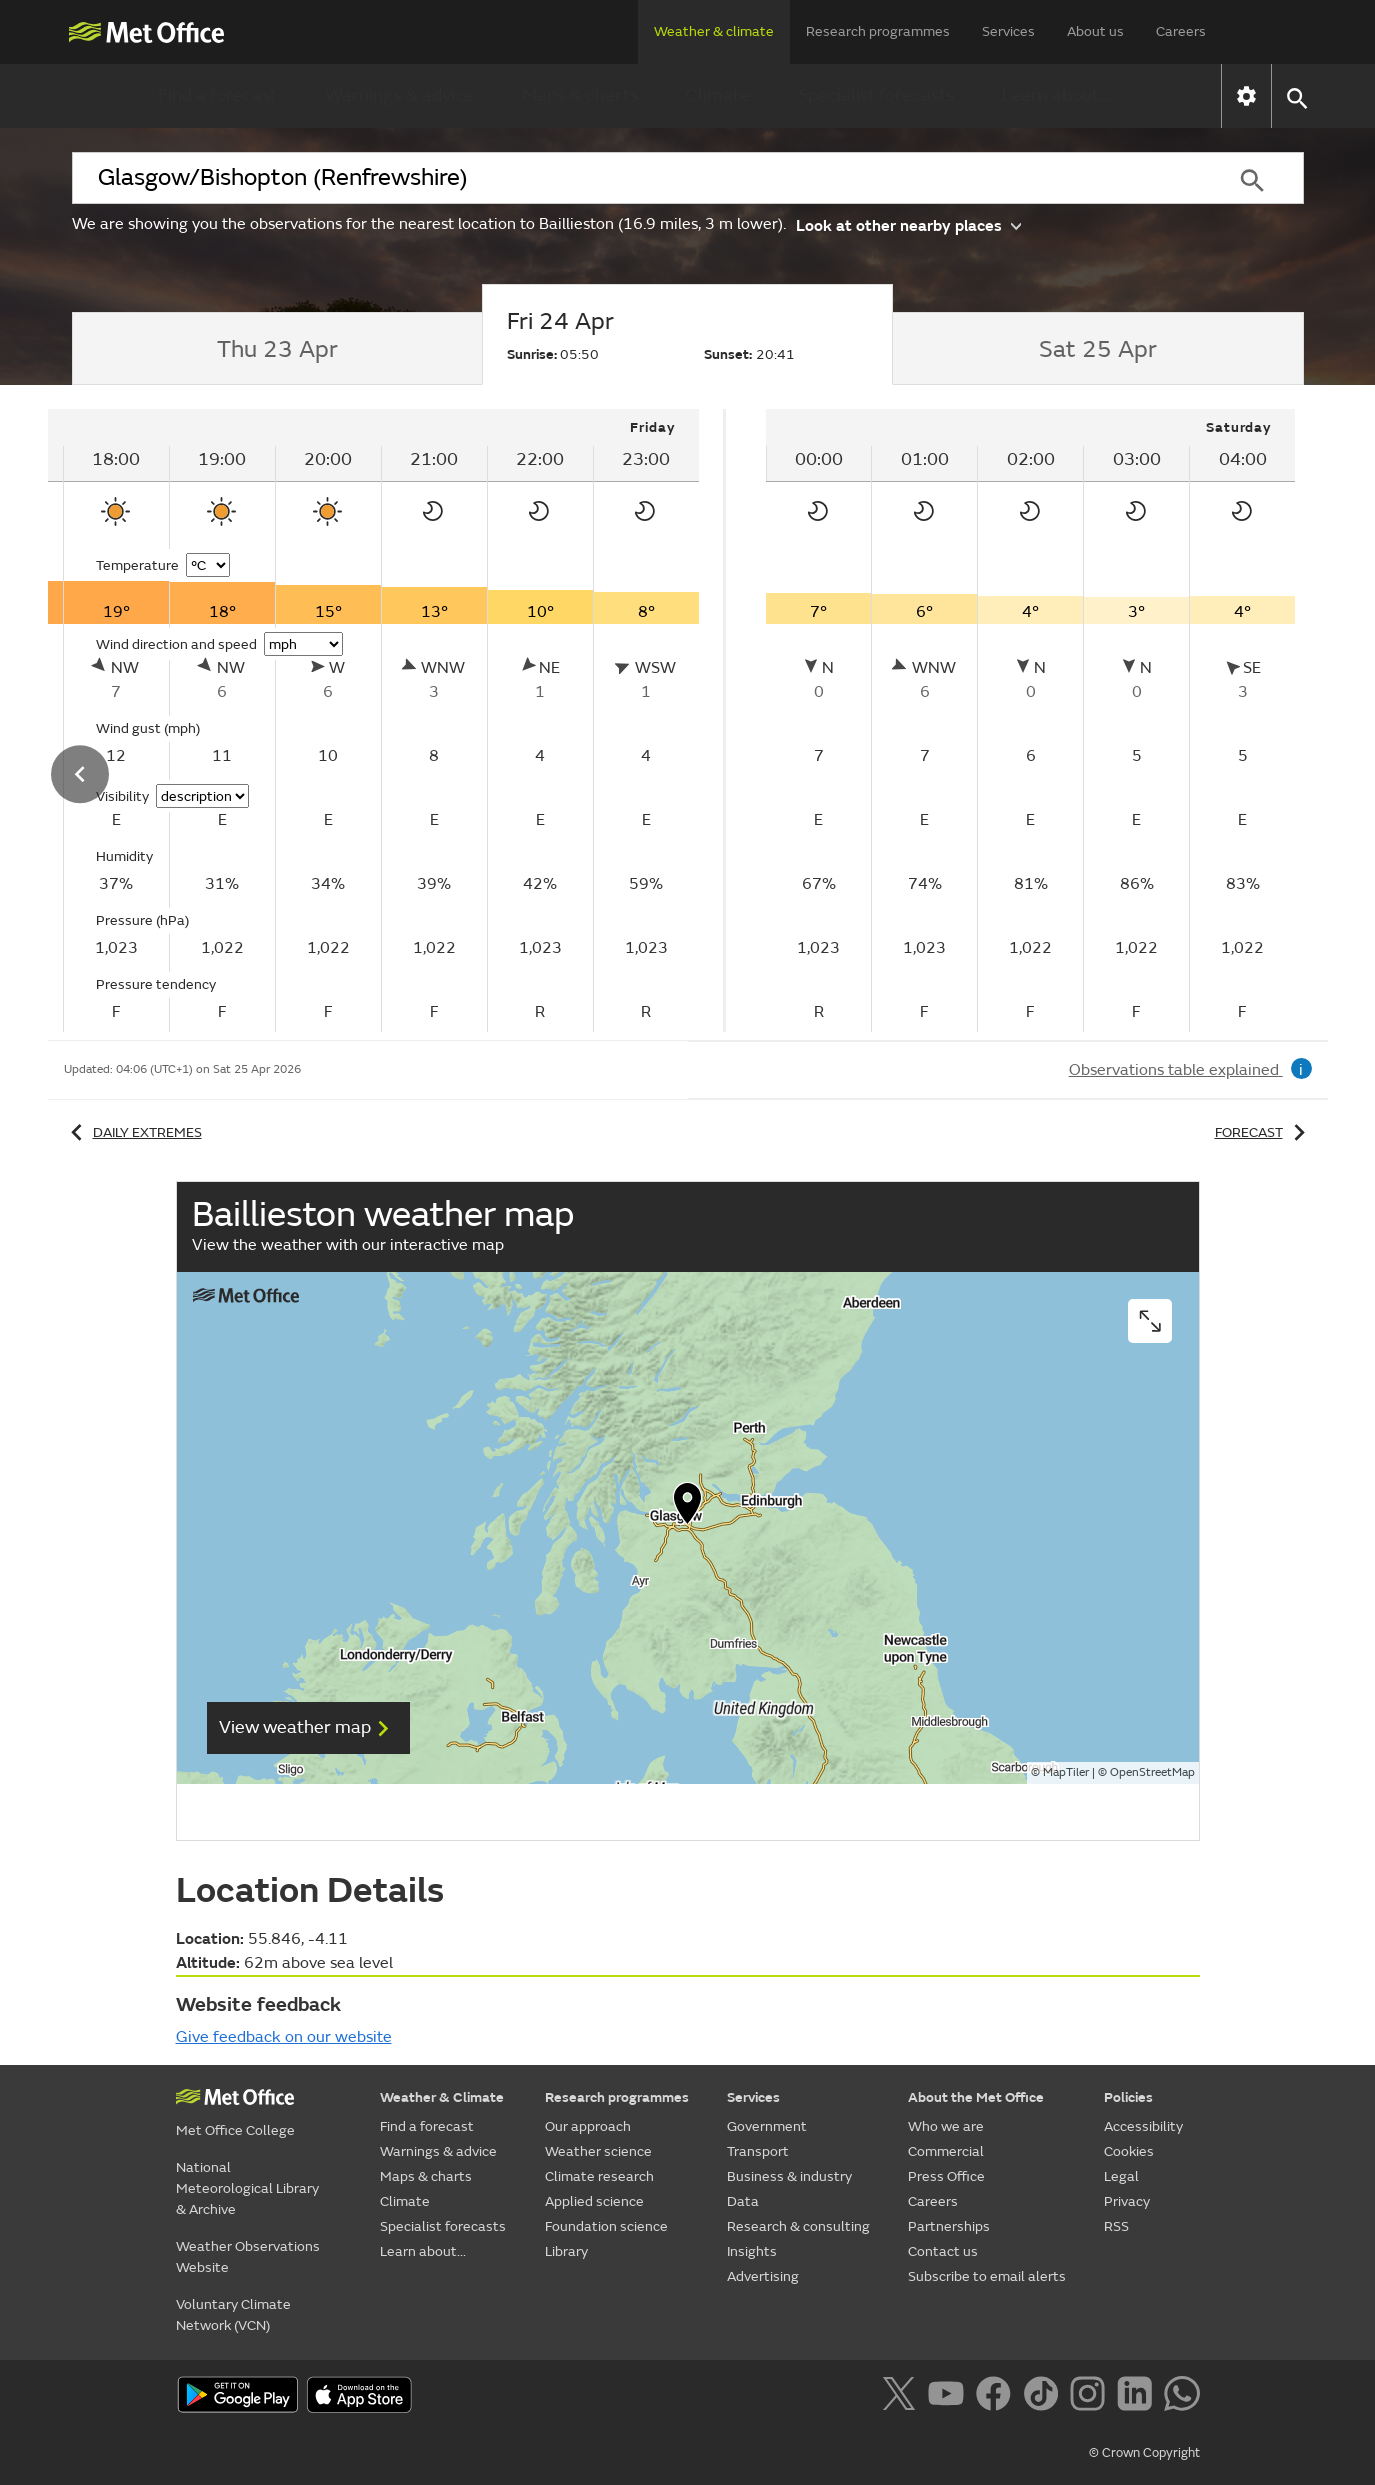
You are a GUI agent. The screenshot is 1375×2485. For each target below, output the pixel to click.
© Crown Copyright (1144, 2453)
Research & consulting (798, 2226)
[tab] (277, 349)
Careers (1181, 31)
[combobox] (637, 178)
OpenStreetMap (1152, 1772)
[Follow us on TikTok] (1044, 2397)
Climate (718, 95)
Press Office (946, 2176)
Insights (752, 2251)
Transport (758, 2151)
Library (566, 2251)
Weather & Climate (442, 2097)
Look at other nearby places (908, 224)
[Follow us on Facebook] (997, 2397)
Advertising (763, 2276)
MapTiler (1066, 1772)
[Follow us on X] (902, 2397)
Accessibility (1143, 2126)
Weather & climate (714, 31)
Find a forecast (217, 95)
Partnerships (949, 2226)
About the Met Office (976, 2097)
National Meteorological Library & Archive (247, 2188)
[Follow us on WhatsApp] (1181, 2397)
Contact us (943, 2251)
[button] (1296, 96)
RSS (1116, 2226)
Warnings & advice (399, 95)
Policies (1128, 2097)
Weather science (598, 2151)
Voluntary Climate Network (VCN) (233, 2315)
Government (767, 2126)
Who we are (946, 2126)
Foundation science (606, 2226)
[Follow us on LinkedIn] (1138, 2397)
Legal (1121, 2176)
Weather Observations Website (248, 2257)
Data (743, 2201)
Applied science (594, 2201)
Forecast (1263, 1132)
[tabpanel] (1031, 720)
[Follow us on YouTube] (949, 2397)
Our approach (588, 2126)
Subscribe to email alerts (987, 2276)
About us (1095, 31)
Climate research (599, 2176)
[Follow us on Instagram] (1091, 2397)
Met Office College (235, 2130)
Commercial (946, 2151)
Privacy (1127, 2201)
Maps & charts (580, 95)
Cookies (1129, 2151)
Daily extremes (133, 1132)
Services (1008, 31)
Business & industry (789, 2176)
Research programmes (878, 31)
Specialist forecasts (876, 95)
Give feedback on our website (284, 2037)
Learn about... (1056, 95)
